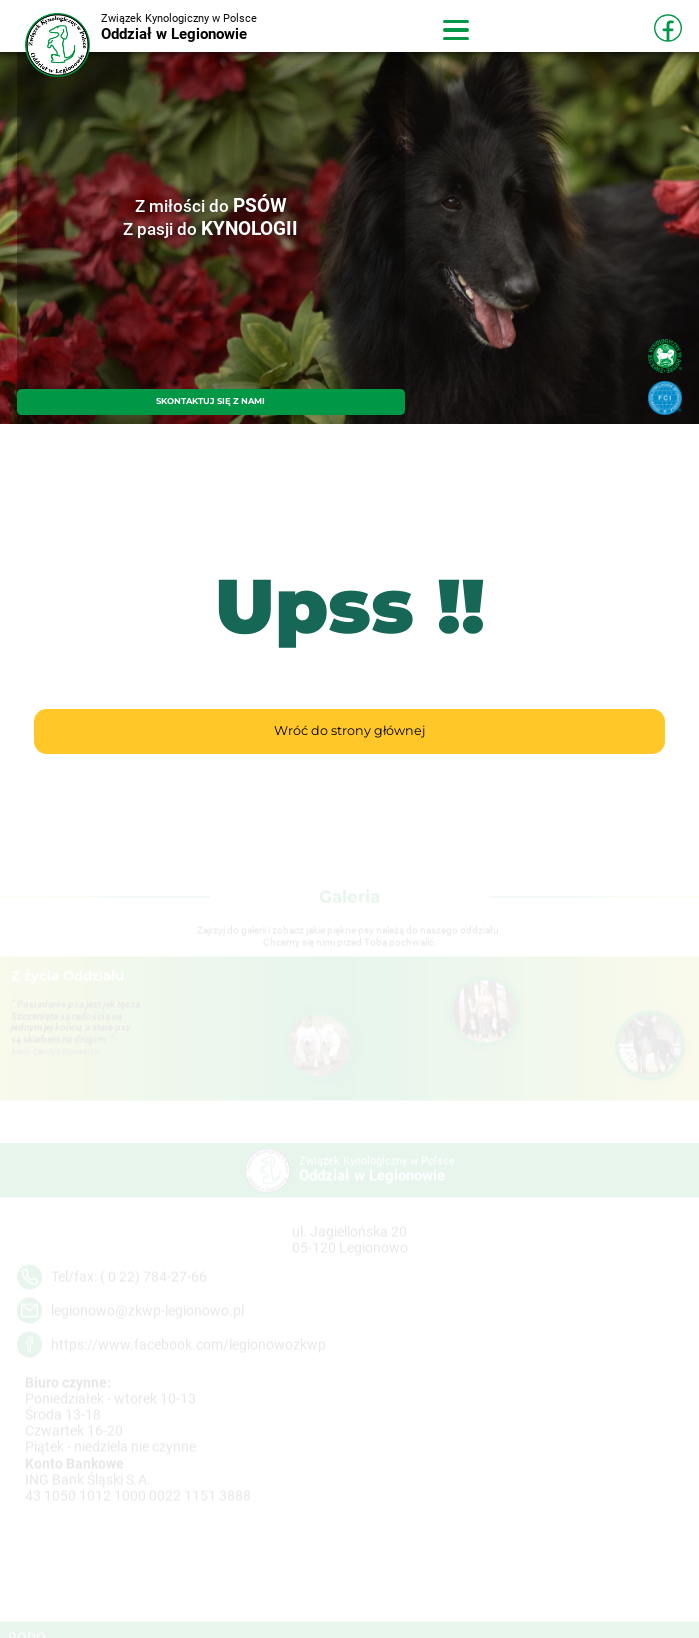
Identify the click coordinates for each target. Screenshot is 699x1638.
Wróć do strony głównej (349, 730)
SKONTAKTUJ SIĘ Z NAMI (210, 401)
